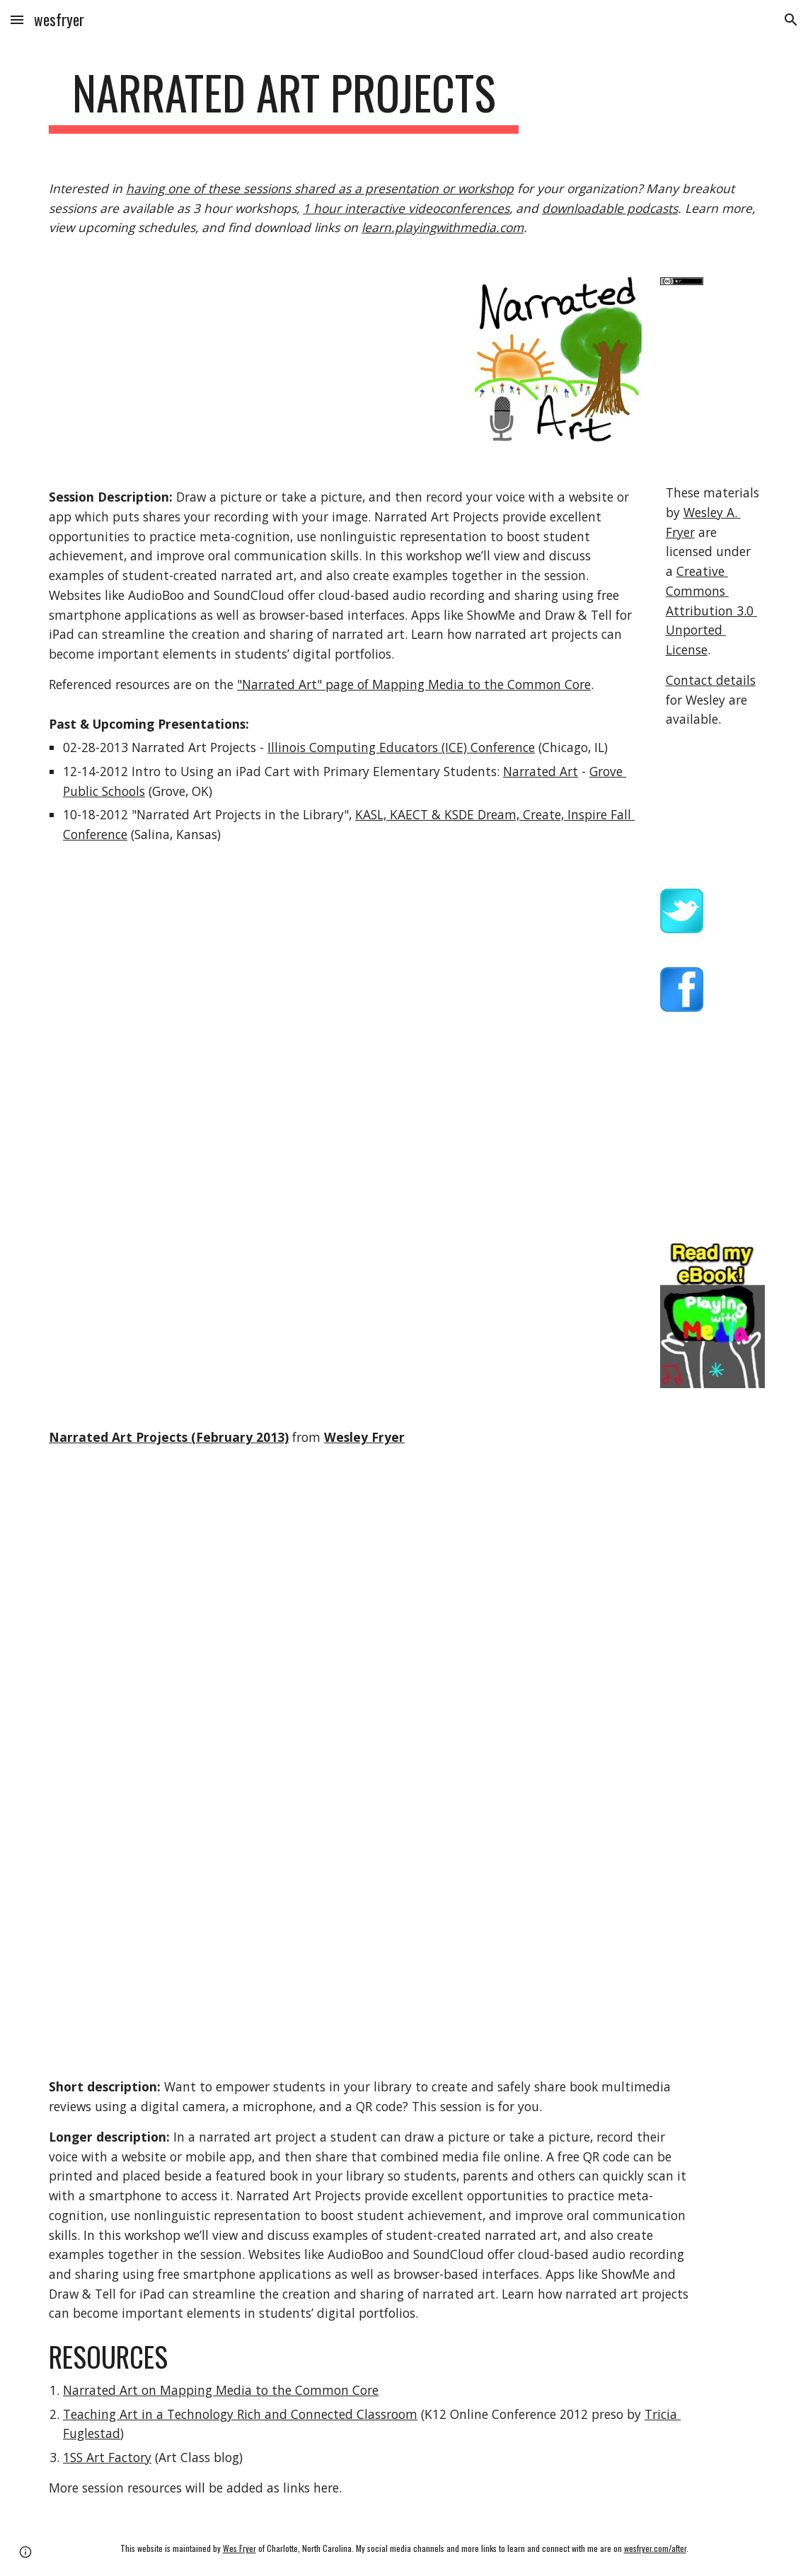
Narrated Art (540, 771)
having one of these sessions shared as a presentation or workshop (320, 188)
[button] (17, 19)
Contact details (711, 679)
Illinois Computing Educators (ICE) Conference (401, 747)
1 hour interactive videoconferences (406, 208)
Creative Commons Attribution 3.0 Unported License (711, 610)
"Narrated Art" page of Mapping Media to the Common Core (414, 684)
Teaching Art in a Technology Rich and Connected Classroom (240, 2413)
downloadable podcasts (610, 208)
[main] (283, 99)
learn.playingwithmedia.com (443, 227)
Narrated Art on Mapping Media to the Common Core (221, 2389)
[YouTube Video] (157, 1589)
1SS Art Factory (107, 2457)
